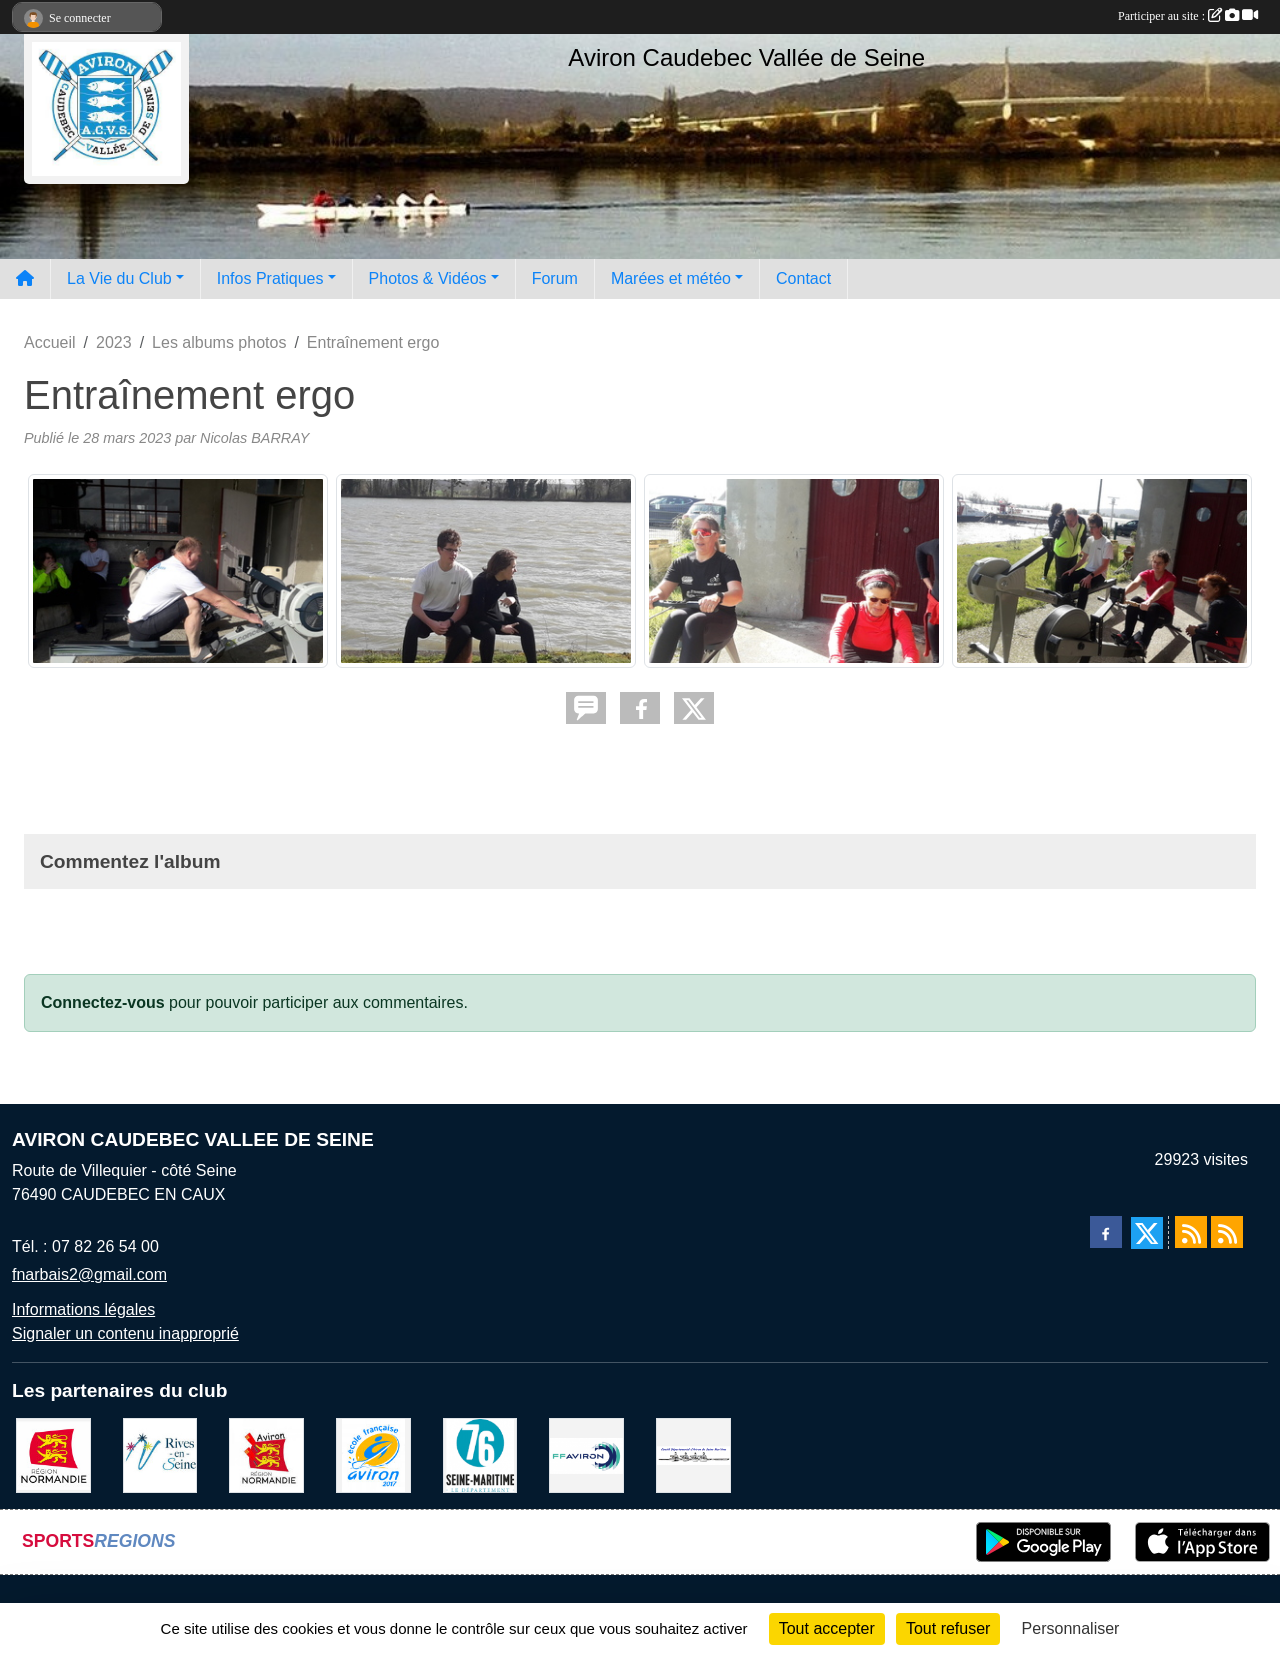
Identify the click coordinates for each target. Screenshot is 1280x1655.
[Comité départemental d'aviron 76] (693, 1453)
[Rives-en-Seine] (160, 1453)
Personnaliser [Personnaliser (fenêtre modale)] (1071, 1628)
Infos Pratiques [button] (270, 278)
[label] (373, 1453)
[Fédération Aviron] (586, 1453)
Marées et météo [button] (671, 278)
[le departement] (480, 1453)
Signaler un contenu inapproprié (125, 1333)
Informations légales (83, 1309)
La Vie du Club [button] (119, 278)
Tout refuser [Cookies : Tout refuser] (948, 1628)
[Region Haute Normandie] (53, 1453)
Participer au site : (1188, 16)
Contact (803, 278)
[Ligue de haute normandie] (266, 1453)
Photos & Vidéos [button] (428, 278)
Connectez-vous (103, 1002)
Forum (555, 278)
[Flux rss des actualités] (1191, 1232)
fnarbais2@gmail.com (89, 1274)
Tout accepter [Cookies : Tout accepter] (827, 1628)
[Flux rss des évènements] (1227, 1232)
